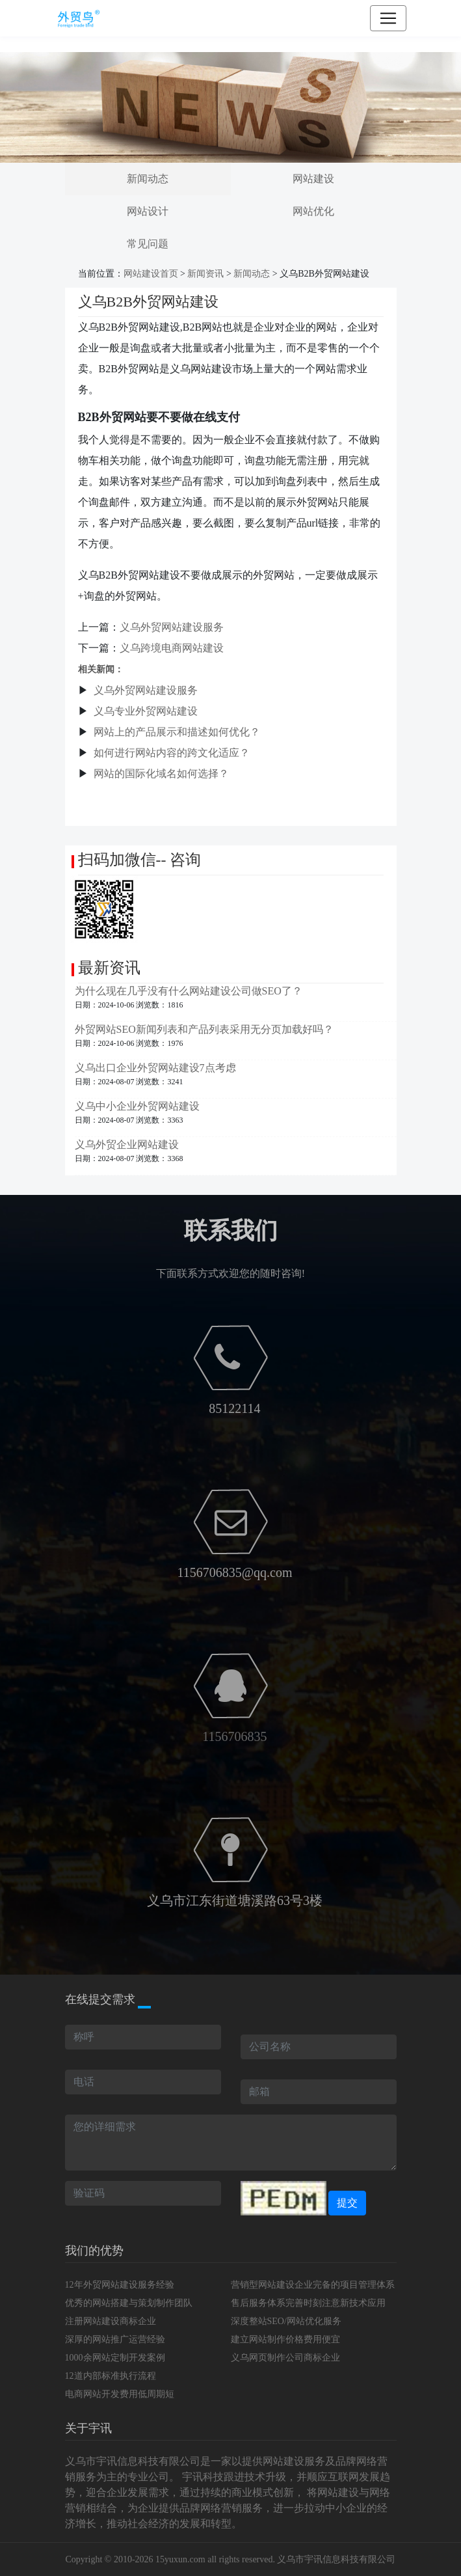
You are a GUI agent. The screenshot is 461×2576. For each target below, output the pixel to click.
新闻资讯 (205, 274)
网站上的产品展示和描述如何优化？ (177, 731)
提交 (347, 2202)
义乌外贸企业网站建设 (127, 1144)
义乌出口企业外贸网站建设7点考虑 (155, 1067)
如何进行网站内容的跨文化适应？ (172, 752)
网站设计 (147, 211)
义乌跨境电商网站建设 (172, 647)
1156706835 (234, 1736)
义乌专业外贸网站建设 (146, 711)
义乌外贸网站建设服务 (172, 627)
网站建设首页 (151, 274)
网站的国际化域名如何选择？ (161, 773)
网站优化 (313, 211)
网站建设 (313, 178)
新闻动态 (147, 178)
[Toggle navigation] (388, 18)
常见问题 (147, 243)
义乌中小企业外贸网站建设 (137, 1106)
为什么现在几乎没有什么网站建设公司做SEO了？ (188, 990)
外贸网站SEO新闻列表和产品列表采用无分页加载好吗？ (204, 1029)
